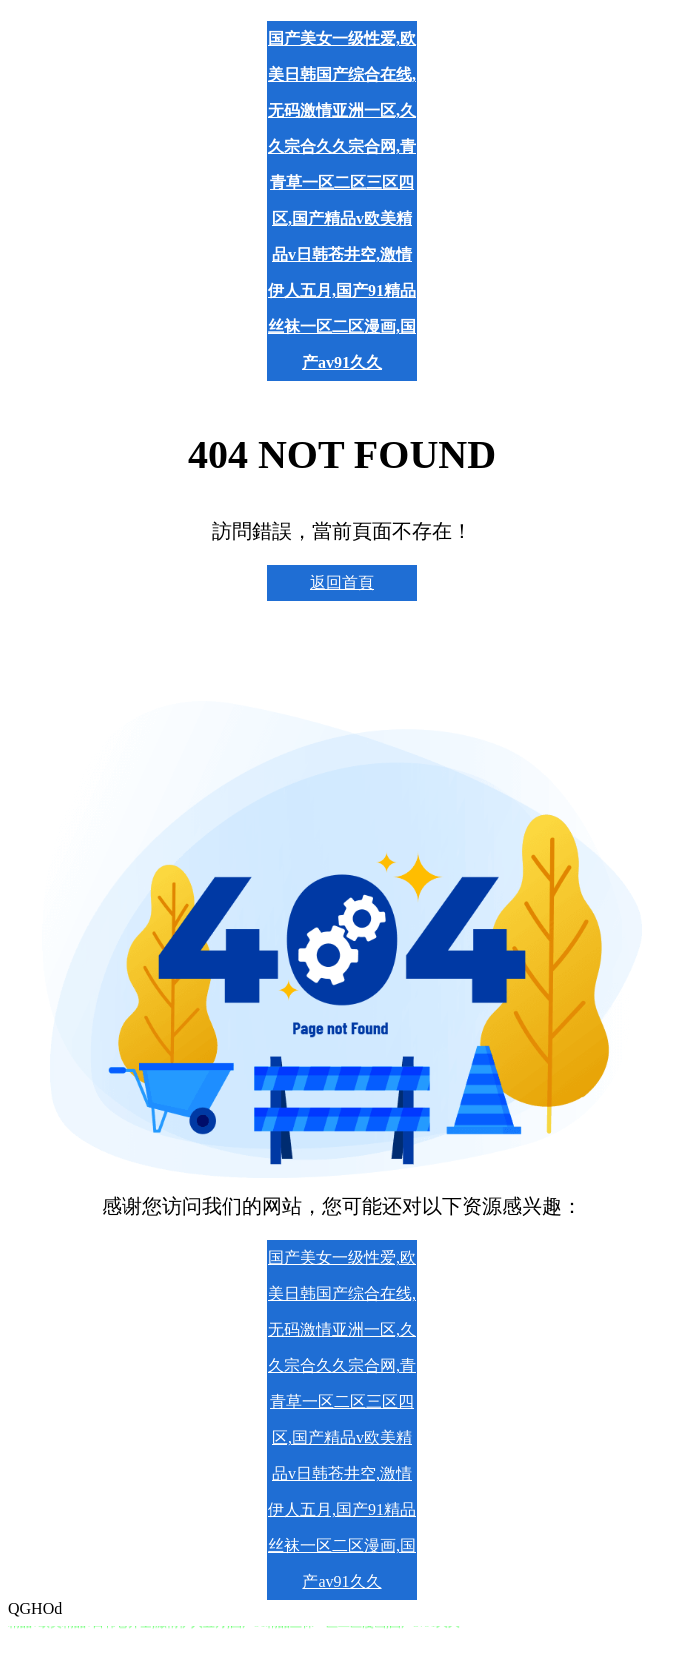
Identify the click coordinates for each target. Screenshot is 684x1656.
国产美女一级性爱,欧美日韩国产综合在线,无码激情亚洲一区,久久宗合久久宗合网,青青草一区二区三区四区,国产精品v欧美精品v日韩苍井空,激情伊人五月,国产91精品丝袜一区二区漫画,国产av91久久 (342, 200)
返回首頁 (342, 582)
